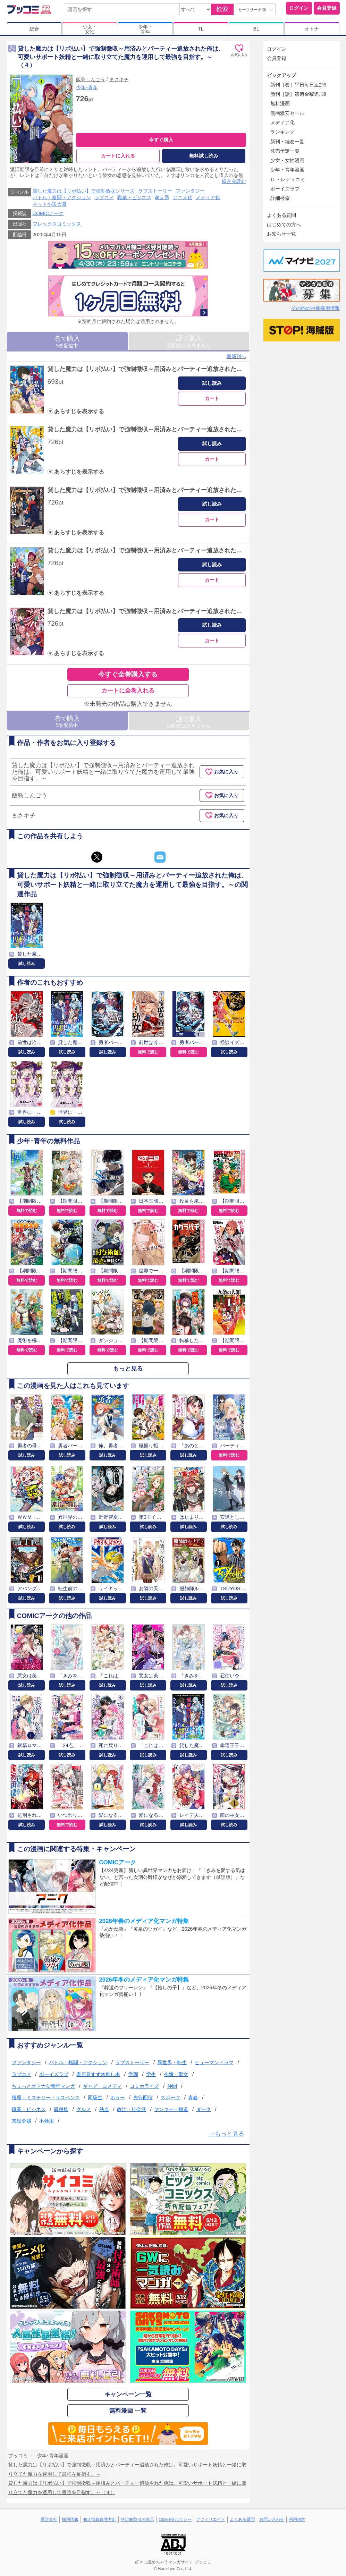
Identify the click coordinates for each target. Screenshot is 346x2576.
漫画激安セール (287, 113)
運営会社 (49, 2519)
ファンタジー (190, 191)
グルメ (83, 2109)
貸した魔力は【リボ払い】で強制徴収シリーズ (84, 191)
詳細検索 (280, 198)
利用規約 (297, 2519)
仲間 (172, 2086)
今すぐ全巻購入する (128, 674)
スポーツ (170, 2097)
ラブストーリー (155, 191)
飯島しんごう (90, 79)
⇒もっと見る (226, 2133)
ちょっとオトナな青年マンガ (43, 2086)
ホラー (117, 2097)
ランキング (282, 132)
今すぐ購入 (161, 140)
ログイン (299, 8)
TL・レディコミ (287, 179)
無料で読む (148, 1052)
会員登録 (326, 8)
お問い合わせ (271, 2519)
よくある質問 (281, 215)
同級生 (95, 2097)
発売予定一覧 (284, 151)
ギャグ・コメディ (102, 2086)
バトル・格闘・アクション (62, 197)
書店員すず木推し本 (98, 2074)
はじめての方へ (284, 224)
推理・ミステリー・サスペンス (46, 2097)
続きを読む (234, 181)
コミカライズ (144, 2086)
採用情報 (70, 2519)
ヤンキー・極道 (171, 2109)
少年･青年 (87, 87)
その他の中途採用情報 (315, 308)
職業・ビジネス (134, 197)
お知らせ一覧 (281, 234)
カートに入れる (118, 156)
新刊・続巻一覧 (287, 141)
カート (212, 398)
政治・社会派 (131, 2109)
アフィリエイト (210, 2519)
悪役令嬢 (21, 2121)
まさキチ (119, 79)
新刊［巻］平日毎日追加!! (298, 84)
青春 (193, 2097)
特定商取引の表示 (137, 2519)
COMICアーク (48, 213)
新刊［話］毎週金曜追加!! (298, 94)
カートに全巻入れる (127, 690)
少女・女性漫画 (287, 160)
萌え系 (162, 197)
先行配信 (143, 2097)
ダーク (203, 2109)
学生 (151, 2074)
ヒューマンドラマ (214, 2062)
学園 (133, 2074)
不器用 (46, 2121)
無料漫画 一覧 (127, 2410)
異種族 (61, 2109)
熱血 (104, 2109)
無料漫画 (280, 103)
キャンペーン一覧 (128, 2394)
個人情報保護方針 (99, 2519)
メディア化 (208, 197)
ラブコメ (104, 197)
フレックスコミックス (57, 224)
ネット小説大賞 (50, 204)
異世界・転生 (172, 2062)
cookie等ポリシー (175, 2519)
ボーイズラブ (53, 2074)
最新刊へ (236, 356)
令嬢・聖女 (176, 2074)
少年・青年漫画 (287, 169)
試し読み (212, 383)
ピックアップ (281, 75)
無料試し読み (203, 156)
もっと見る (128, 1368)
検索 (222, 9)
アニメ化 (182, 197)
